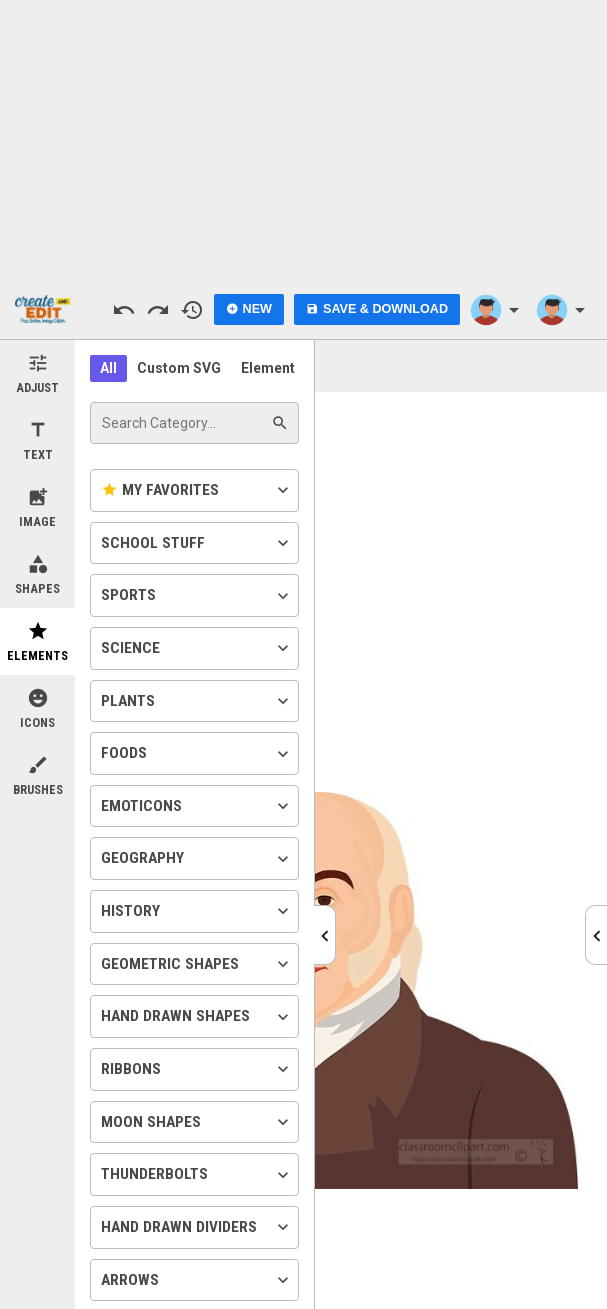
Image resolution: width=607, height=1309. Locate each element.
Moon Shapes (197, 1122)
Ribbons (197, 1069)
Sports (197, 596)
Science (197, 648)
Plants (197, 701)
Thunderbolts (197, 1175)
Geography (197, 859)
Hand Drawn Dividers (197, 1227)
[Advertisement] (304, 140)
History (197, 911)
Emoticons (197, 806)
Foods (197, 754)
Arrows (197, 1280)
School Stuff (197, 543)
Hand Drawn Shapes (197, 1017)
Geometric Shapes (197, 964)
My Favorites (197, 490)
